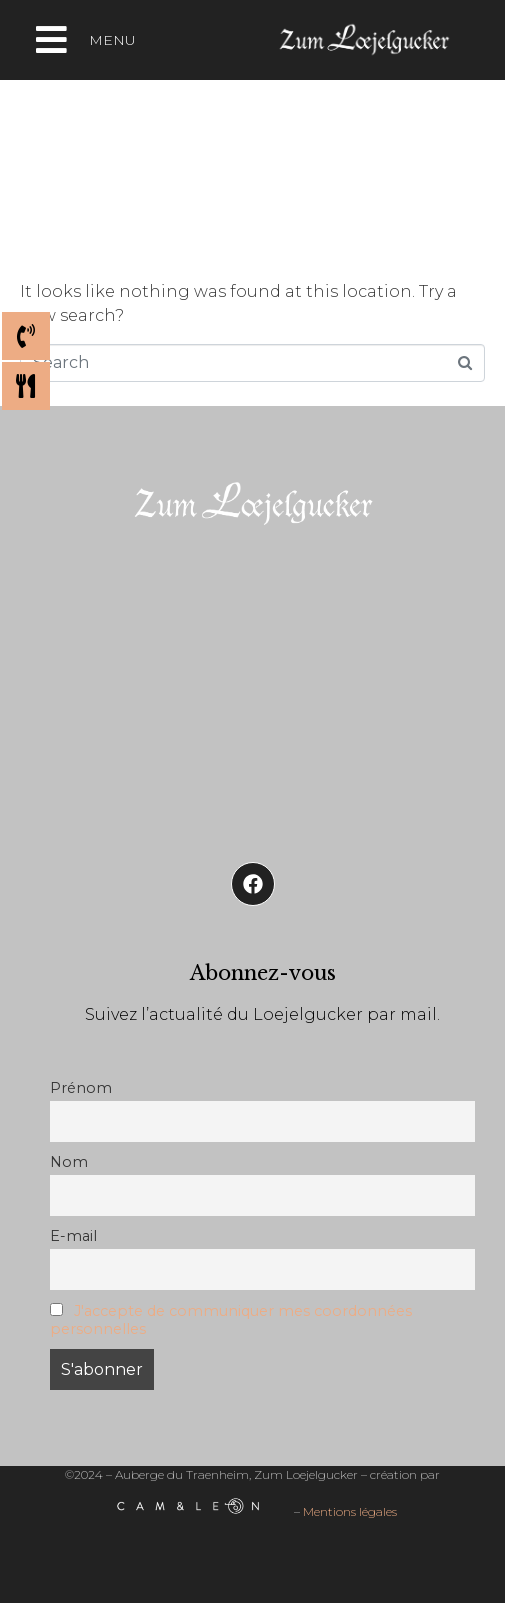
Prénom (81, 1088)
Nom (69, 1162)
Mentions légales (350, 1512)
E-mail (73, 1236)
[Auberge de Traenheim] (252, 687)
